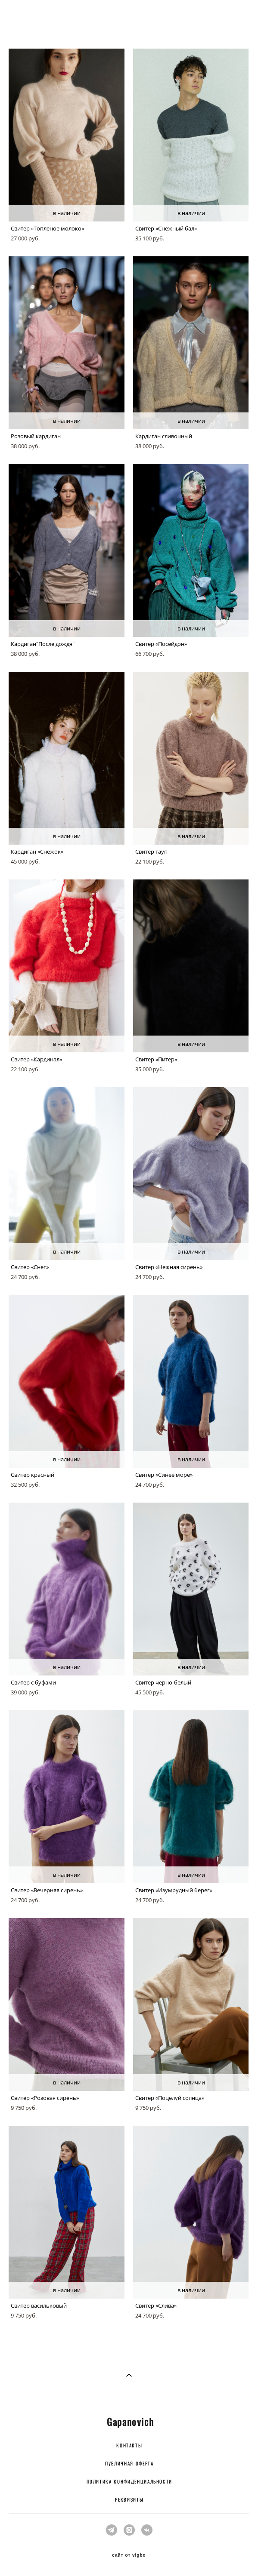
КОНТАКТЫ (129, 2445)
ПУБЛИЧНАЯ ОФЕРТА (129, 2463)
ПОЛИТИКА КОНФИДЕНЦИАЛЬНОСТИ (130, 2481)
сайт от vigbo (129, 2555)
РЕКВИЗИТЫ (129, 2499)
